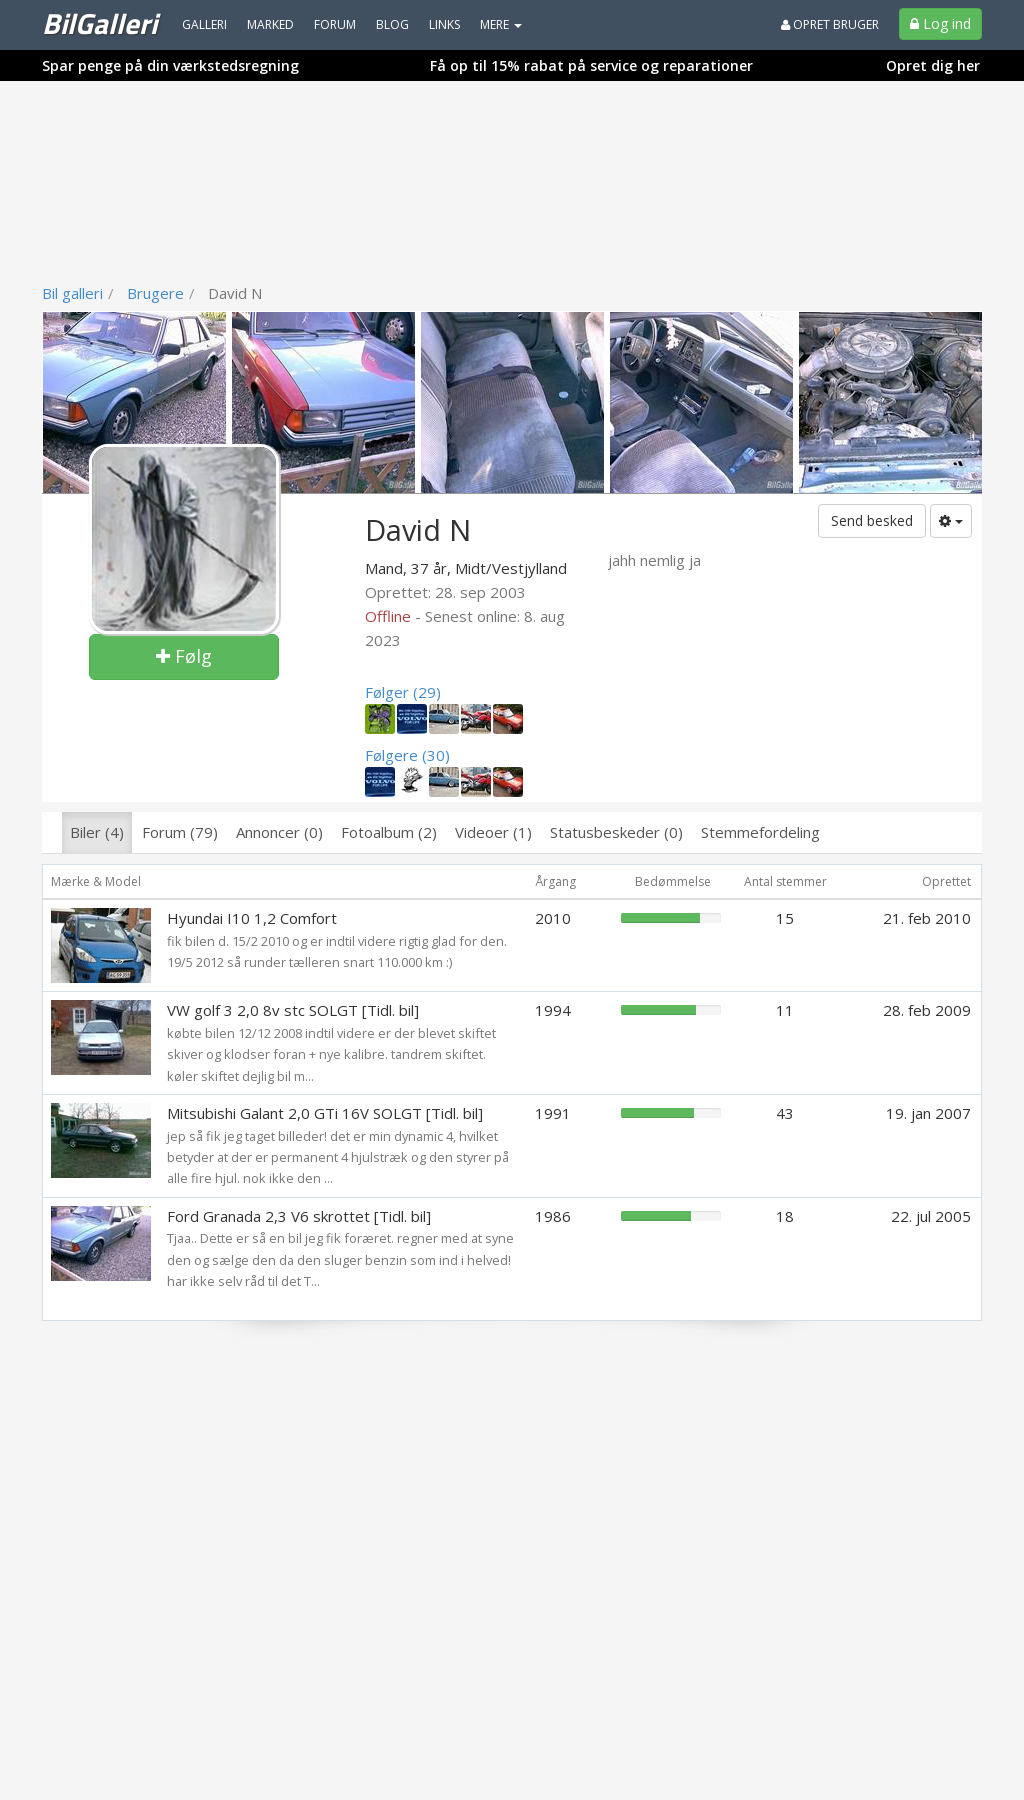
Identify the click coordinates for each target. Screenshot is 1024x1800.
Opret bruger (830, 24)
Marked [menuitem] (270, 24)
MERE (501, 24)
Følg (184, 656)
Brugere (155, 293)
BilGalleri (99, 23)
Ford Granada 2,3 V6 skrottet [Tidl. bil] (299, 1216)
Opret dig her (933, 65)
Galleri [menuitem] (204, 24)
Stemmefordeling (760, 832)
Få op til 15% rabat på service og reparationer (591, 65)
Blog (392, 24)
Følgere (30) (407, 755)
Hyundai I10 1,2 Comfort (252, 918)
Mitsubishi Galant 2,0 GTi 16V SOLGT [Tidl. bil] (325, 1113)
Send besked (872, 520)
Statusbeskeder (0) (616, 832)
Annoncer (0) (279, 832)
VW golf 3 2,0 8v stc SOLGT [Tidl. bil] (293, 1010)
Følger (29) (403, 692)
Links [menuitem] (444, 24)
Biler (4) (97, 832)
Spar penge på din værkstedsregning (170, 65)
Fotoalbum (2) (389, 832)
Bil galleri (72, 293)
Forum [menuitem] (335, 24)
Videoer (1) (493, 832)
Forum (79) (180, 832)
